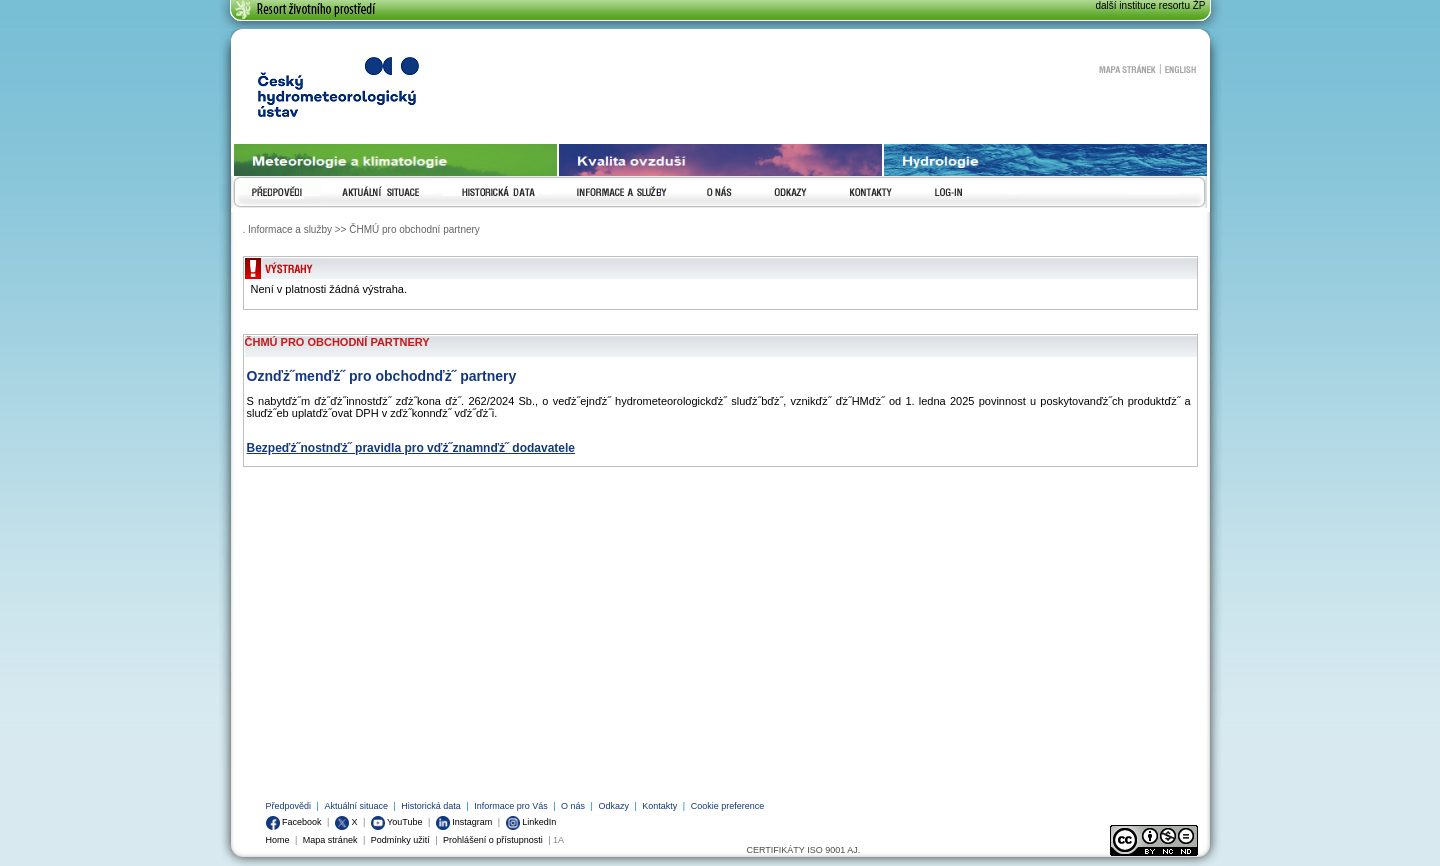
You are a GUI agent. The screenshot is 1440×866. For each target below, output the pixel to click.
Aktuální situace (356, 806)
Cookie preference (728, 806)
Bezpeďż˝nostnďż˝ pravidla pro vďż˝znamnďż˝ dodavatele (411, 448)
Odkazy (613, 806)
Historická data (431, 806)
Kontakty (659, 806)
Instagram (464, 822)
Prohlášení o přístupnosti (493, 840)
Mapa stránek (1127, 69)
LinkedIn (531, 822)
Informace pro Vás (511, 806)
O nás (573, 806)
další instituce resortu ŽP (1150, 5)
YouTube (397, 822)
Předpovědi (289, 806)
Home (278, 840)
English (1180, 69)
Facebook (294, 822)
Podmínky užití (400, 840)
